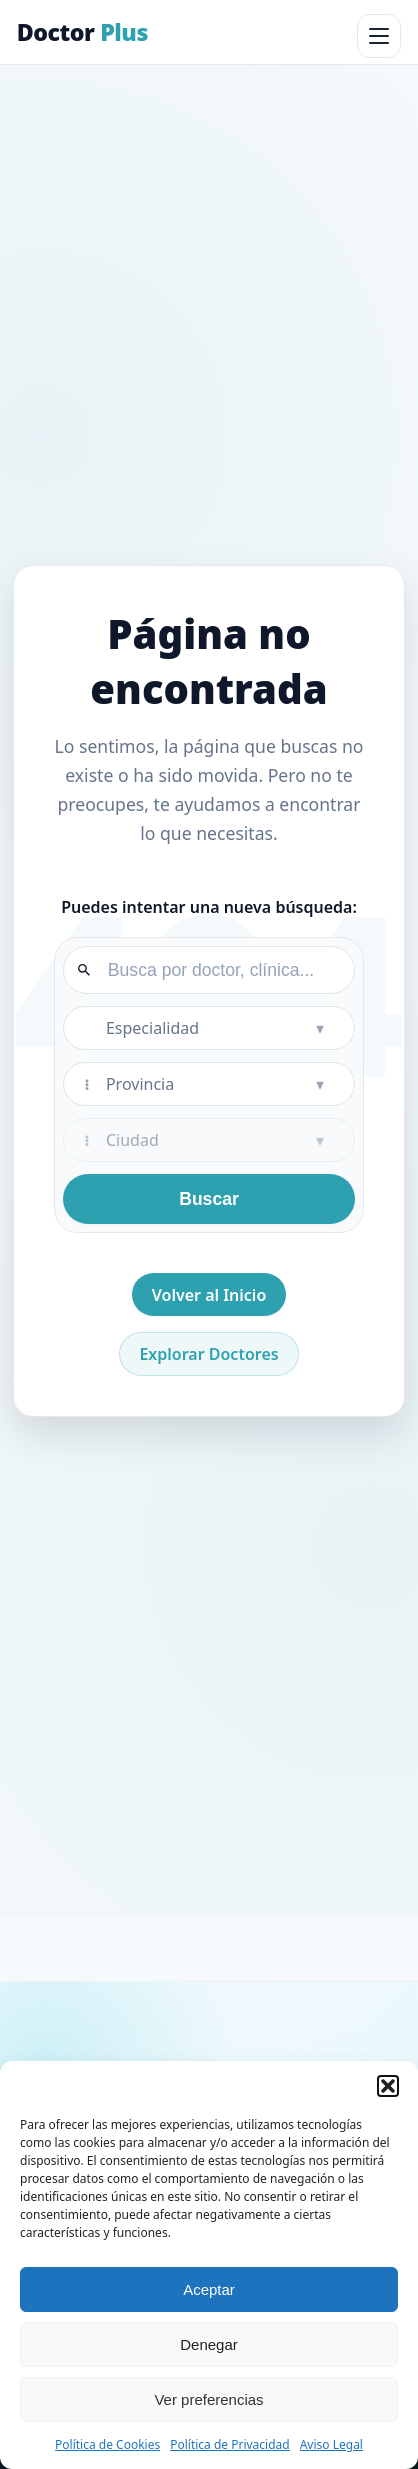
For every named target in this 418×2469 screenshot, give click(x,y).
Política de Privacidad (230, 2444)
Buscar (209, 1199)
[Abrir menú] (379, 36)
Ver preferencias (208, 2399)
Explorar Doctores (208, 1354)
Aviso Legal (331, 2444)
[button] (388, 2086)
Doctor (82, 32)
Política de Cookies (107, 2444)
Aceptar (209, 2289)
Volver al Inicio (209, 1295)
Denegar (209, 2344)
